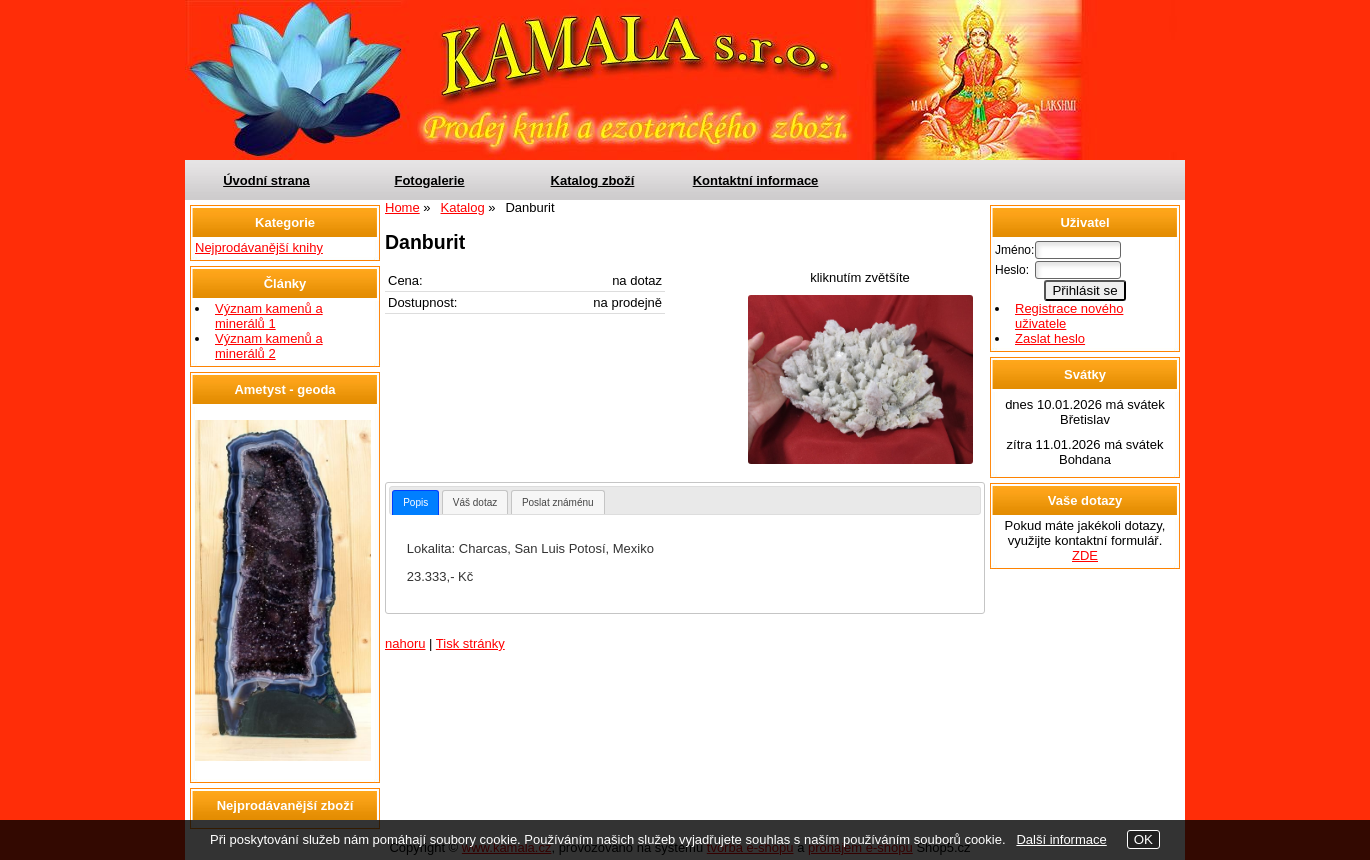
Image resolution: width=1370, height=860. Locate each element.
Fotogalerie (429, 180)
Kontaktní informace (756, 180)
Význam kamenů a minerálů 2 (269, 346)
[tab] (415, 502)
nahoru (405, 643)
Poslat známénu (558, 502)
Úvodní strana (266, 180)
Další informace (1061, 839)
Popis (415, 502)
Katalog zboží (593, 180)
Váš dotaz (475, 502)
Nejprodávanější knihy (259, 247)
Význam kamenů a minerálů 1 (269, 316)
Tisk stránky (470, 643)
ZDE (1085, 555)
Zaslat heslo (1050, 338)
